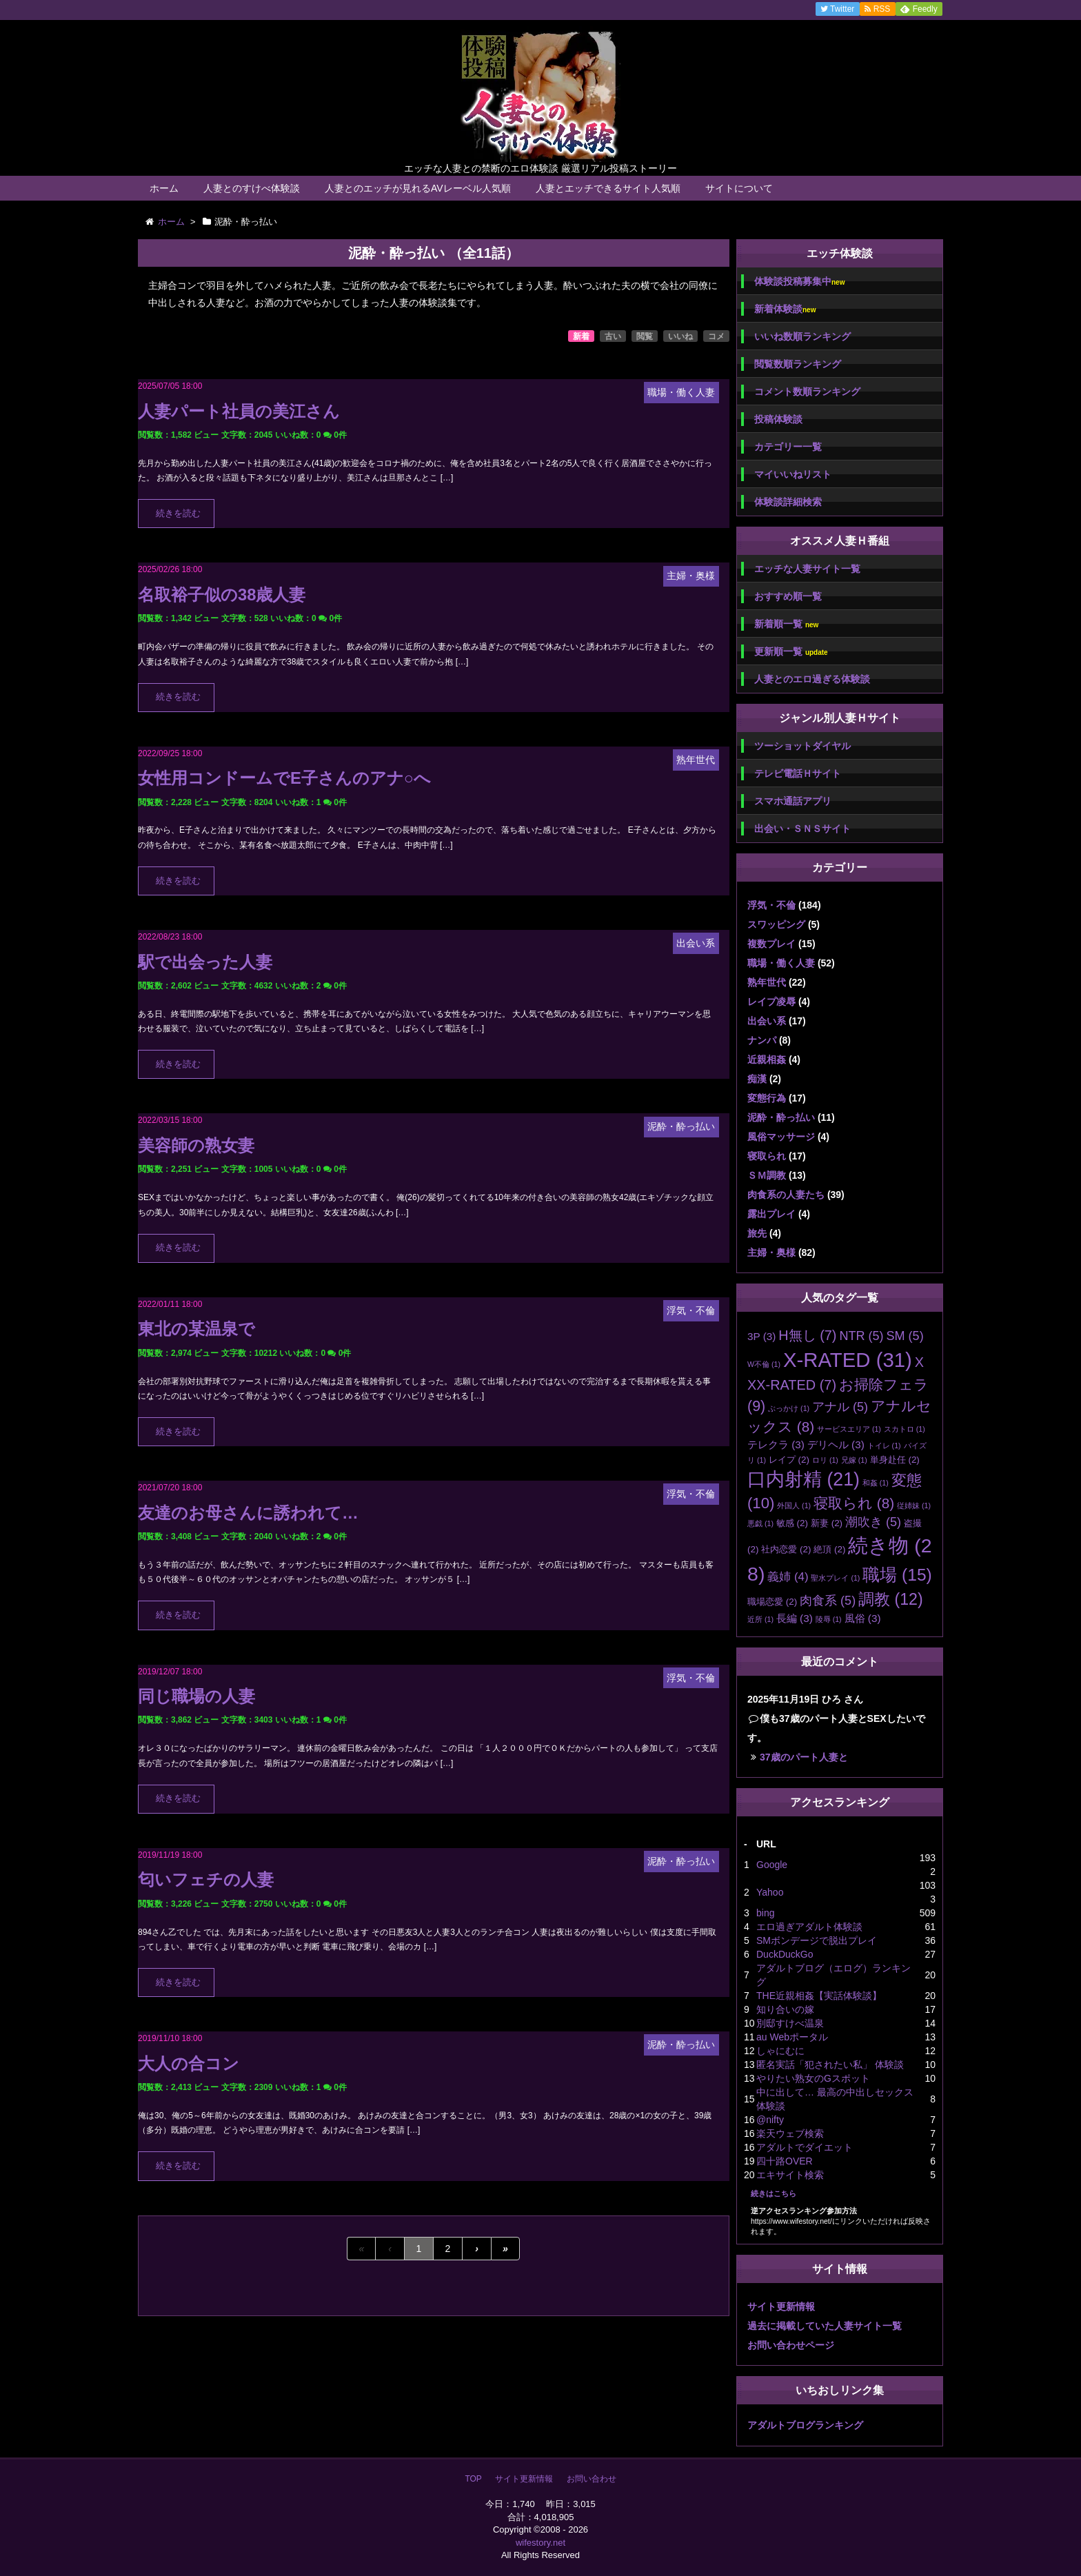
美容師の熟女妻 (196, 1145)
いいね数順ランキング (802, 336)
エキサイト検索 (790, 2174)
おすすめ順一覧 (788, 596)
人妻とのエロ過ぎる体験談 (812, 679)
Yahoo (769, 1892)
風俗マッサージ (781, 1136)
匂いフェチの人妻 (206, 1879)
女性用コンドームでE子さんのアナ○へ (284, 778)
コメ (716, 336)
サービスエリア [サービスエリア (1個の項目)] (849, 1429)
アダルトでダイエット (804, 2147)
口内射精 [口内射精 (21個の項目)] (803, 1479)
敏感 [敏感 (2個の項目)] (792, 1523)
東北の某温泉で (196, 1328)
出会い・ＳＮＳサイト (802, 828)
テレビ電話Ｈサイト (797, 773)
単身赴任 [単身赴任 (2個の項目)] (895, 1459)
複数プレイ (771, 943)
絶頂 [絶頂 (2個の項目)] (829, 1549)
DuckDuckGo (784, 1954)
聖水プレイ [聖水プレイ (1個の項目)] (835, 1578)
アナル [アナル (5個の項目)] (840, 1407)
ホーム (164, 188)
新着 (581, 336)
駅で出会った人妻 (205, 962)
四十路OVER (784, 2161)
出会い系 (766, 1020)
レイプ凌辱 (771, 1001)
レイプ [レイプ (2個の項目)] (789, 1459)
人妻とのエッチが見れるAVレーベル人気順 (418, 188)
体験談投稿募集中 (799, 281)
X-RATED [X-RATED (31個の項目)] (847, 1359)
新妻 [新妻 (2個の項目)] (826, 1523)
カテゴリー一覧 (788, 447)
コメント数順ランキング (807, 391)
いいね (680, 336)
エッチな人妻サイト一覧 (807, 569)
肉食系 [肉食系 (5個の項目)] (828, 1601)
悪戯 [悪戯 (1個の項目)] (760, 1523)
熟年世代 (766, 982)
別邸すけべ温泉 (790, 2023)
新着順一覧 (786, 624)
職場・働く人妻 (781, 962)
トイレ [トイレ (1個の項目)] (884, 1445)
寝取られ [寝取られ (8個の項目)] (854, 1503)
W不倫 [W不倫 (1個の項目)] (763, 1364)
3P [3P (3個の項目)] (761, 1336)
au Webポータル (792, 2036)
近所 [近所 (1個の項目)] (760, 1619)
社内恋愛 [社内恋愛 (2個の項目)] (786, 1549)
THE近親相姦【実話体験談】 (819, 1995)
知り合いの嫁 (785, 2009)
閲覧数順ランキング (797, 364)
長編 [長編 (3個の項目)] (794, 1618)
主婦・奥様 (771, 1252)
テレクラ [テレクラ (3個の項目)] (776, 1444)
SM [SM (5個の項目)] (904, 1336)
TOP (473, 2479)
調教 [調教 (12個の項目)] (890, 1599)
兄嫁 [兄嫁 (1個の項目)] (854, 1460)
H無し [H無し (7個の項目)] (807, 1335)
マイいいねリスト (792, 474)
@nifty (770, 2119)
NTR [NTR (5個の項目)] (861, 1336)
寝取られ (766, 1156)
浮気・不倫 (771, 905)
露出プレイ (771, 1213)
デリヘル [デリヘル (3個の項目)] (836, 1444)
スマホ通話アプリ (792, 801)
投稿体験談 (778, 419)
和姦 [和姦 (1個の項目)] (875, 1483)
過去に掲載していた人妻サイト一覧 (824, 2325)
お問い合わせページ (790, 2345)
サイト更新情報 (781, 2306)
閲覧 (644, 336)
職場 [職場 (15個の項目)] (896, 1574)
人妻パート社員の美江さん (239, 411)
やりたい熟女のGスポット (813, 2078)
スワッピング (776, 924)
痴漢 (757, 1078)
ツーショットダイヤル (802, 746)
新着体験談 (785, 309)
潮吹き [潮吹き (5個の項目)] (873, 1522)
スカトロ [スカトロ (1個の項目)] (904, 1429)
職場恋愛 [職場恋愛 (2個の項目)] (772, 1601)
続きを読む (178, 513)
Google (771, 1864)
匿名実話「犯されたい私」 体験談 (830, 2064)
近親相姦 (766, 1059)
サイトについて (739, 188)
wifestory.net (540, 2542)
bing (765, 1912)
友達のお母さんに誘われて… (248, 1512)
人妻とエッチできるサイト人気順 (608, 188)
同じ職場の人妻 (196, 1696)
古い (613, 336)
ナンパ (761, 1040)
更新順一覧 (791, 652)
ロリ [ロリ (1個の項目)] (825, 1460)
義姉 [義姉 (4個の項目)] (787, 1576)
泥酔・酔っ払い (781, 1117)
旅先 (757, 1233)
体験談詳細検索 (788, 502)
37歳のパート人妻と (804, 1757)
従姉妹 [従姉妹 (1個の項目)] (914, 1505)
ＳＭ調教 (766, 1175)
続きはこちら (773, 2193)
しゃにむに (780, 2050)
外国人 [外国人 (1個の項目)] (794, 1505)
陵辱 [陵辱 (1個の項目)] (829, 1619)
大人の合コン (188, 2063)
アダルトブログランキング (805, 2425)
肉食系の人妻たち (786, 1194)
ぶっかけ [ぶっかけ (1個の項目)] (788, 1408)
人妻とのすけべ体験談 (251, 188)
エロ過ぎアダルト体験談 (809, 1926)
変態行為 (766, 1098)
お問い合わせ (591, 2479)
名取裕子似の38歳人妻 (221, 594)
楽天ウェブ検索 (790, 2133)
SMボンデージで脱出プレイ (816, 1940)
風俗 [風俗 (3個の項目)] (863, 1618)
